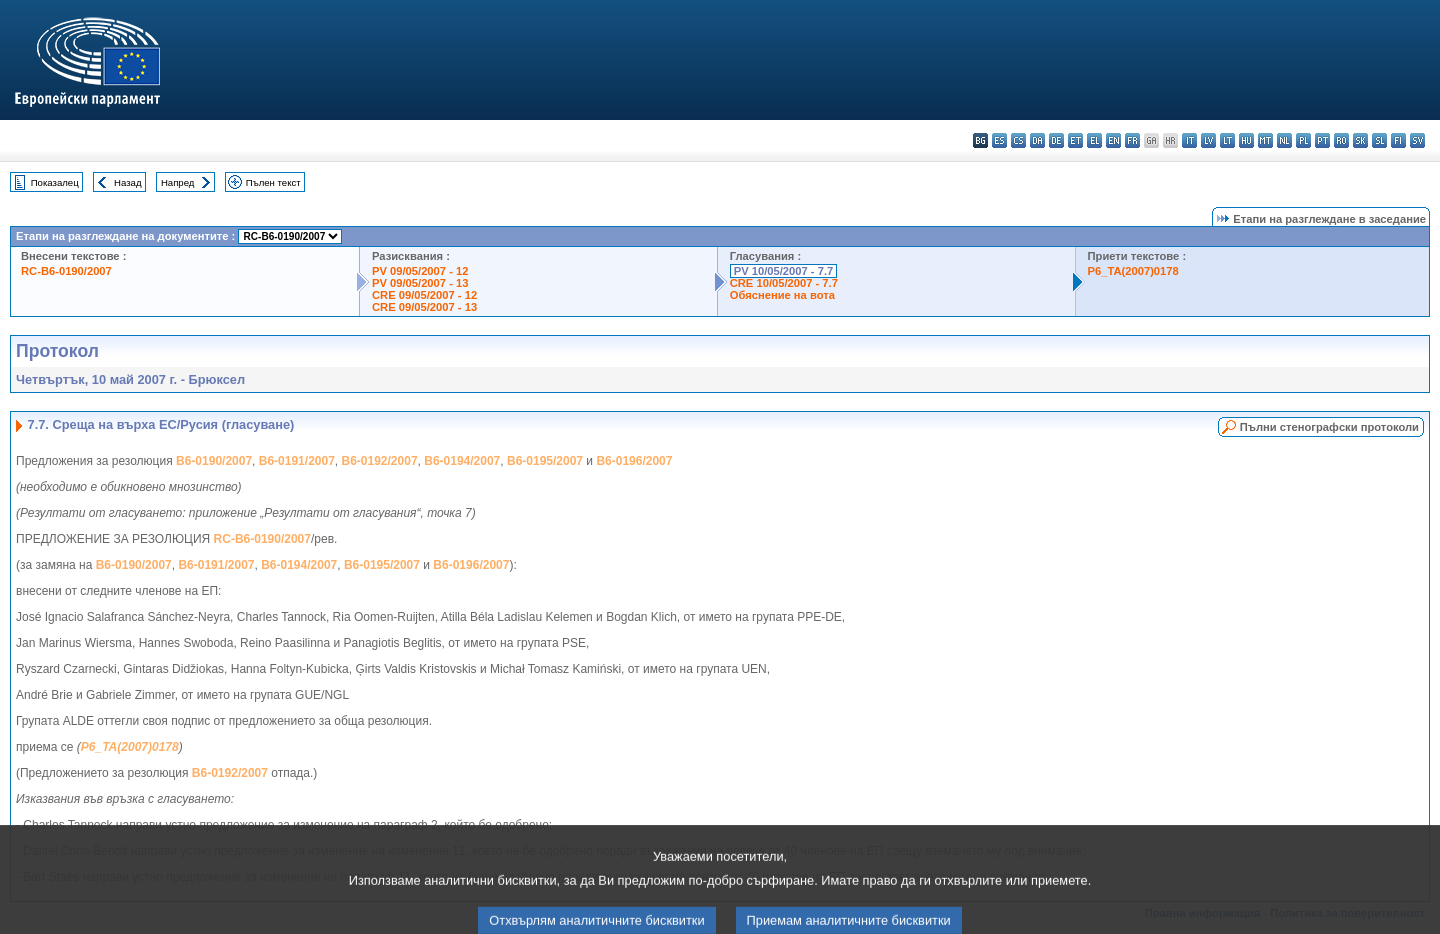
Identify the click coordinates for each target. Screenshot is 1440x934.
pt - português (1322, 140)
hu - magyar (1246, 140)
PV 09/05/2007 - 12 (420, 271)
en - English (1113, 140)
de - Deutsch (1056, 140)
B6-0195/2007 (545, 461)
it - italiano (1189, 140)
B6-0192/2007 (380, 461)
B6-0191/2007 (297, 461)
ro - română (1341, 140)
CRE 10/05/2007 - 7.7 (784, 283)
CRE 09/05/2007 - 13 (424, 307)
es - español (999, 140)
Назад (128, 182)
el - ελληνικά (1094, 140)
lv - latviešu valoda (1208, 140)
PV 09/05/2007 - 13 (420, 283)
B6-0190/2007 (214, 461)
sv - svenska (1417, 140)
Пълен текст (273, 182)
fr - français (1132, 140)
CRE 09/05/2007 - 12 (424, 295)
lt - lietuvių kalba (1227, 140)
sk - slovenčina (1360, 140)
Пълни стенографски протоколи (1329, 427)
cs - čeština (1018, 140)
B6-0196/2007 (634, 461)
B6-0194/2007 (462, 461)
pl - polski (1303, 140)
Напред (178, 182)
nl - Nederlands (1284, 140)
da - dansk (1037, 140)
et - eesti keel (1075, 140)
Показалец (55, 182)
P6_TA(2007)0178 (1133, 271)
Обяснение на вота (782, 295)
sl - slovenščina (1379, 140)
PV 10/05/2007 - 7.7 (784, 271)
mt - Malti (1265, 140)
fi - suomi (1398, 140)
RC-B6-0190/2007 (66, 271)
